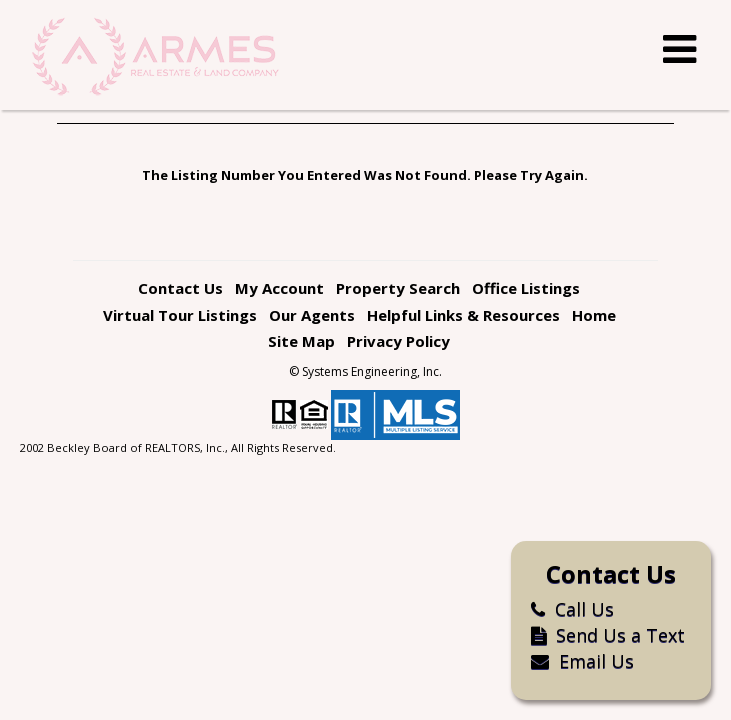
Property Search (398, 288)
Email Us (572, 661)
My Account (279, 288)
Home (594, 315)
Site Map (301, 341)
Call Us (562, 609)
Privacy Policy (398, 341)
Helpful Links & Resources (463, 315)
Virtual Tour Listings (180, 315)
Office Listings (526, 288)
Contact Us (180, 288)
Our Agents (312, 315)
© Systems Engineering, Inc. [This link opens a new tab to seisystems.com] (365, 371)
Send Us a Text (598, 635)
